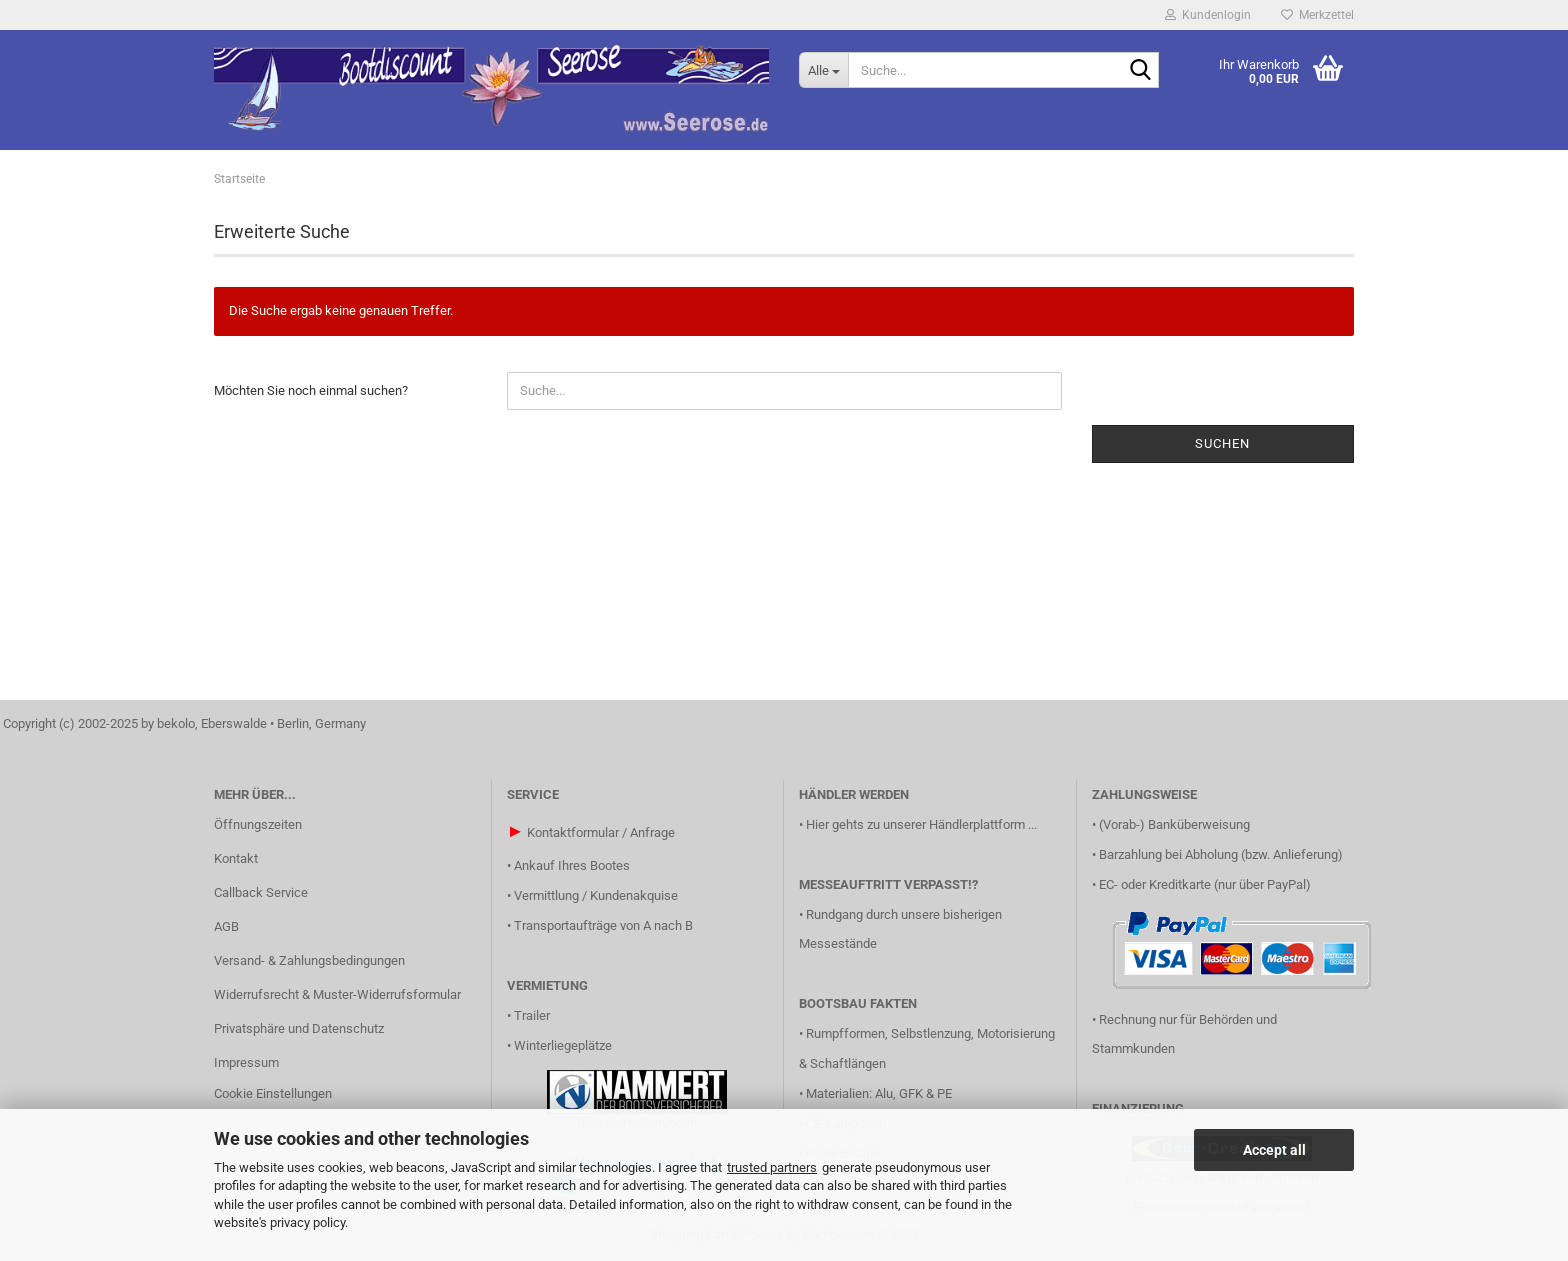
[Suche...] (823, 70)
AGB (226, 926)
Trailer (532, 1015)
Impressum (246, 1062)
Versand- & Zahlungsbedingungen (309, 960)
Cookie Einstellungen (273, 1093)
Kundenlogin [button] (1208, 15)
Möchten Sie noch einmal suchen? (311, 390)
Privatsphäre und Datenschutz (299, 1028)
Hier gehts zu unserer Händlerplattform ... (921, 824)
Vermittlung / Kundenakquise (596, 895)
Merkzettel (1317, 15)
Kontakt (236, 858)
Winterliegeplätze (563, 1045)
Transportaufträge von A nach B (603, 925)
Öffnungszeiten (258, 824)
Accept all (1274, 1150)
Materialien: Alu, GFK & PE (879, 1093)
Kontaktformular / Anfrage (601, 832)
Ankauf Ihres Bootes (572, 865)
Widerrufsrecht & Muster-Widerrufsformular (337, 994)
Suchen (1222, 443)
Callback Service (261, 892)
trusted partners (772, 1167)
